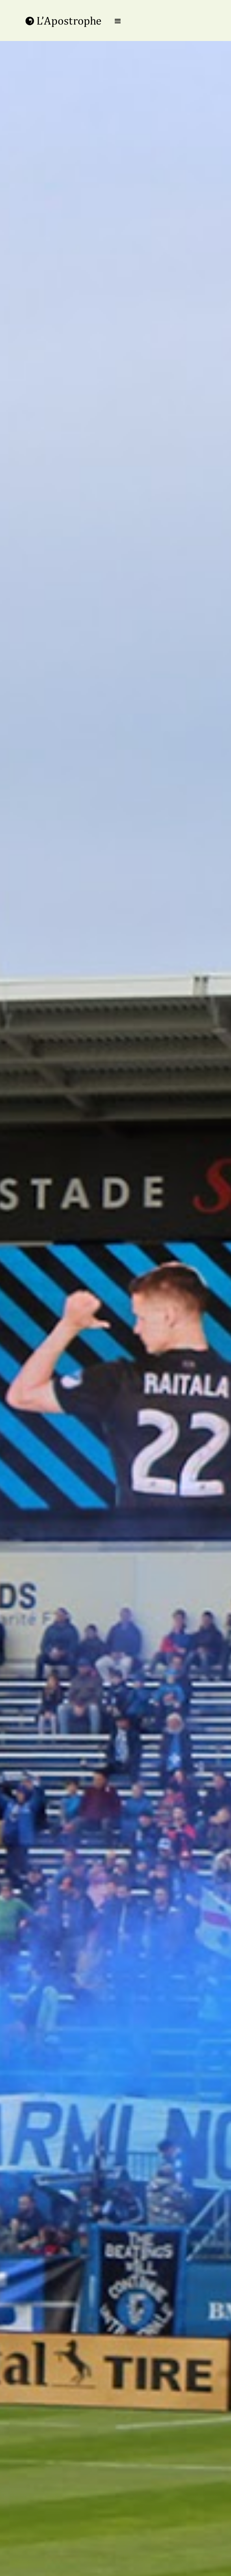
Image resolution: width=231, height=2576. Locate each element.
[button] (118, 21)
